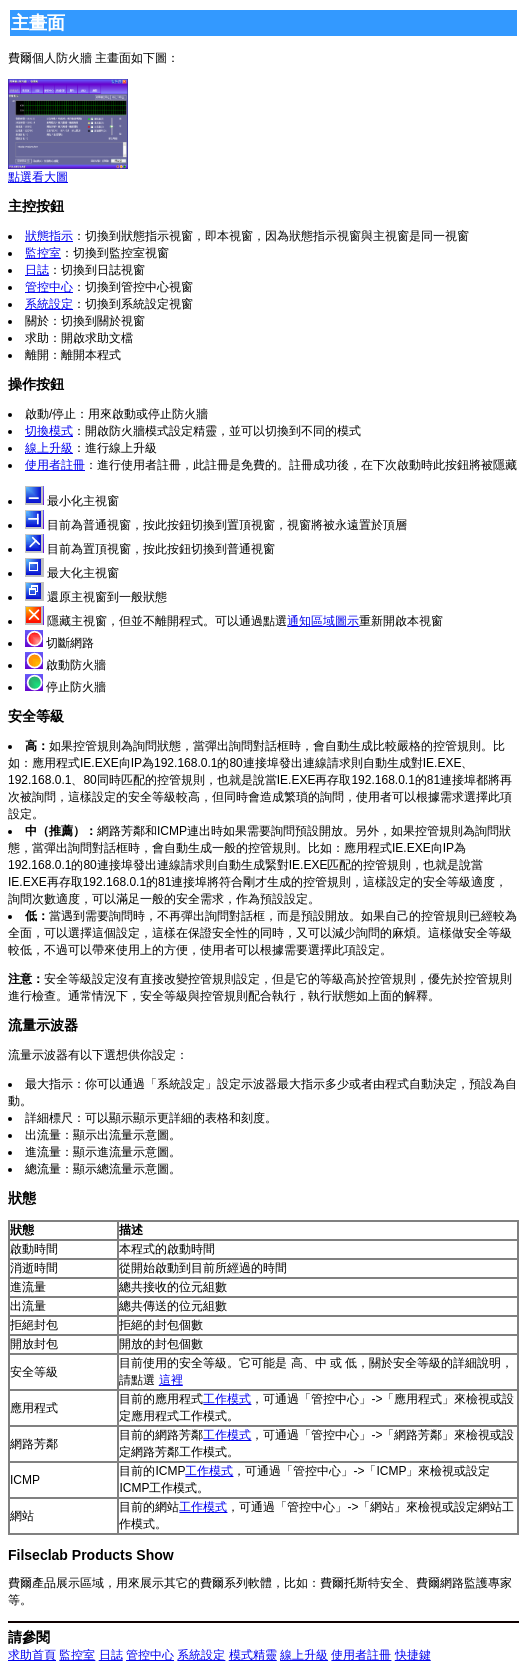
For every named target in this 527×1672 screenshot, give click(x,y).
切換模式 (49, 431)
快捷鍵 (413, 1655)
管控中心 (49, 287)
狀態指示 (49, 236)
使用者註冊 (55, 465)
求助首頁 (32, 1655)
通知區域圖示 (323, 621)
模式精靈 (253, 1655)
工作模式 (227, 1399)
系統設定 (49, 304)
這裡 (171, 1380)
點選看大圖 (68, 171)
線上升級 (49, 448)
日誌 (37, 270)
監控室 (43, 253)
